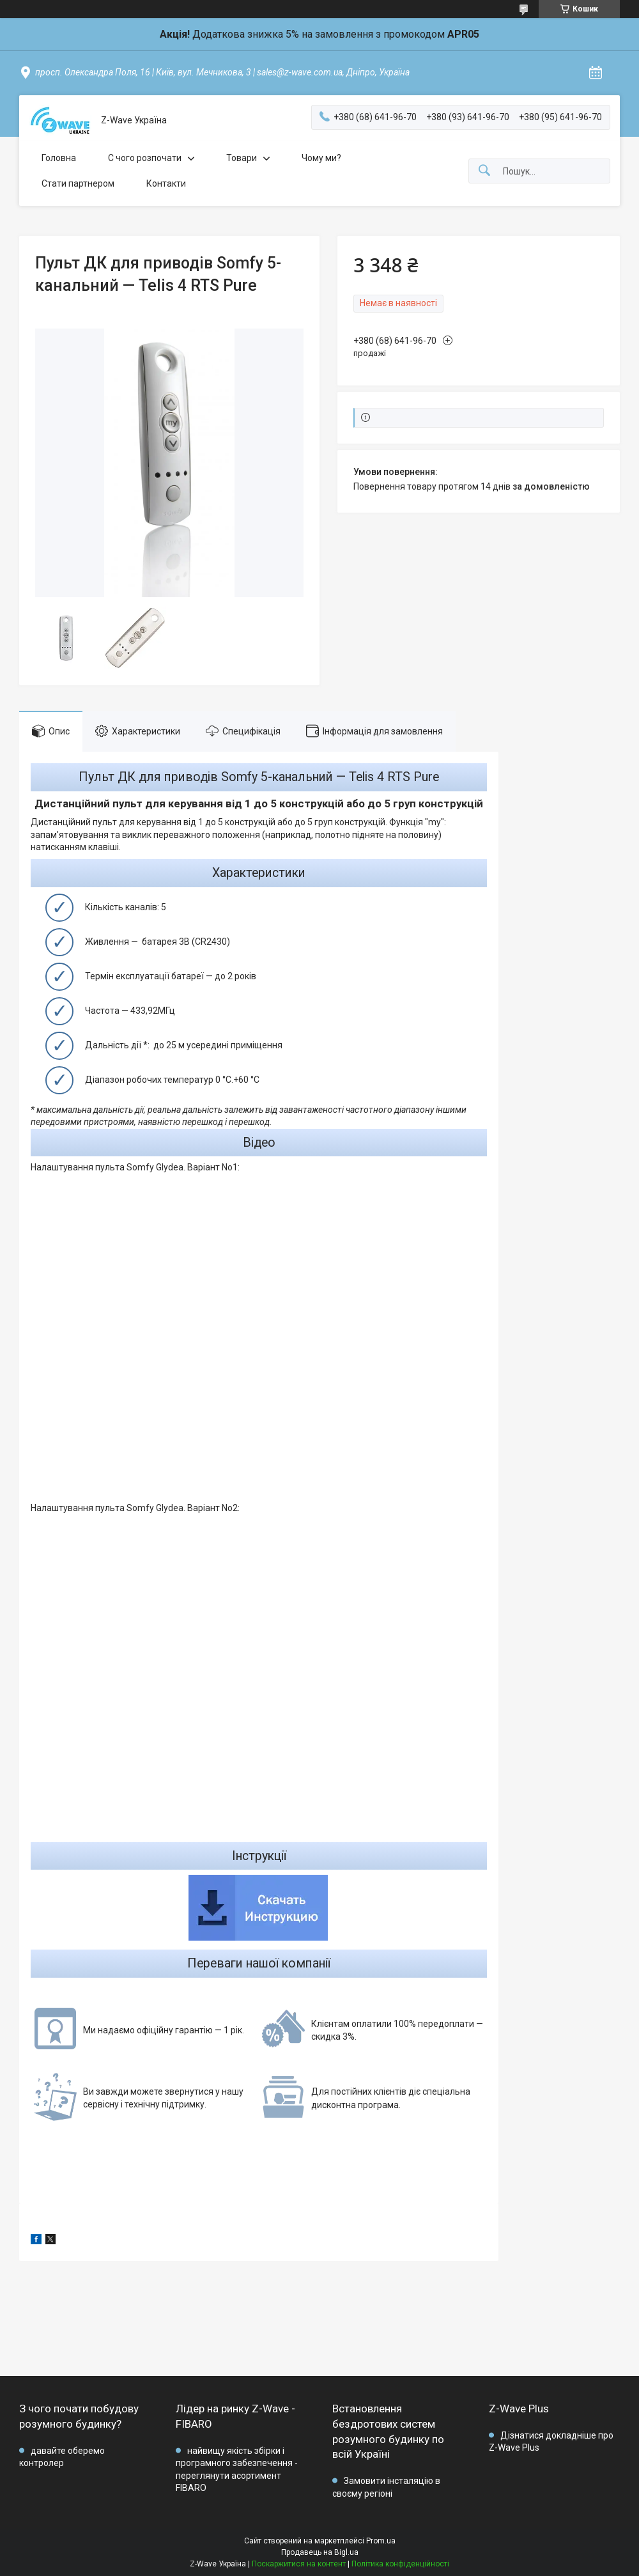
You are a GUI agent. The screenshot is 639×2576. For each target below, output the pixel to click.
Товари (241, 158)
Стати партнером (78, 183)
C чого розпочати (144, 158)
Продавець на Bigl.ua (319, 2552)
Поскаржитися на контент (299, 2563)
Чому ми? (321, 158)
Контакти (166, 183)
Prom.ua (381, 2540)
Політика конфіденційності (400, 2563)
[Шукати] (484, 171)
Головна (59, 158)
